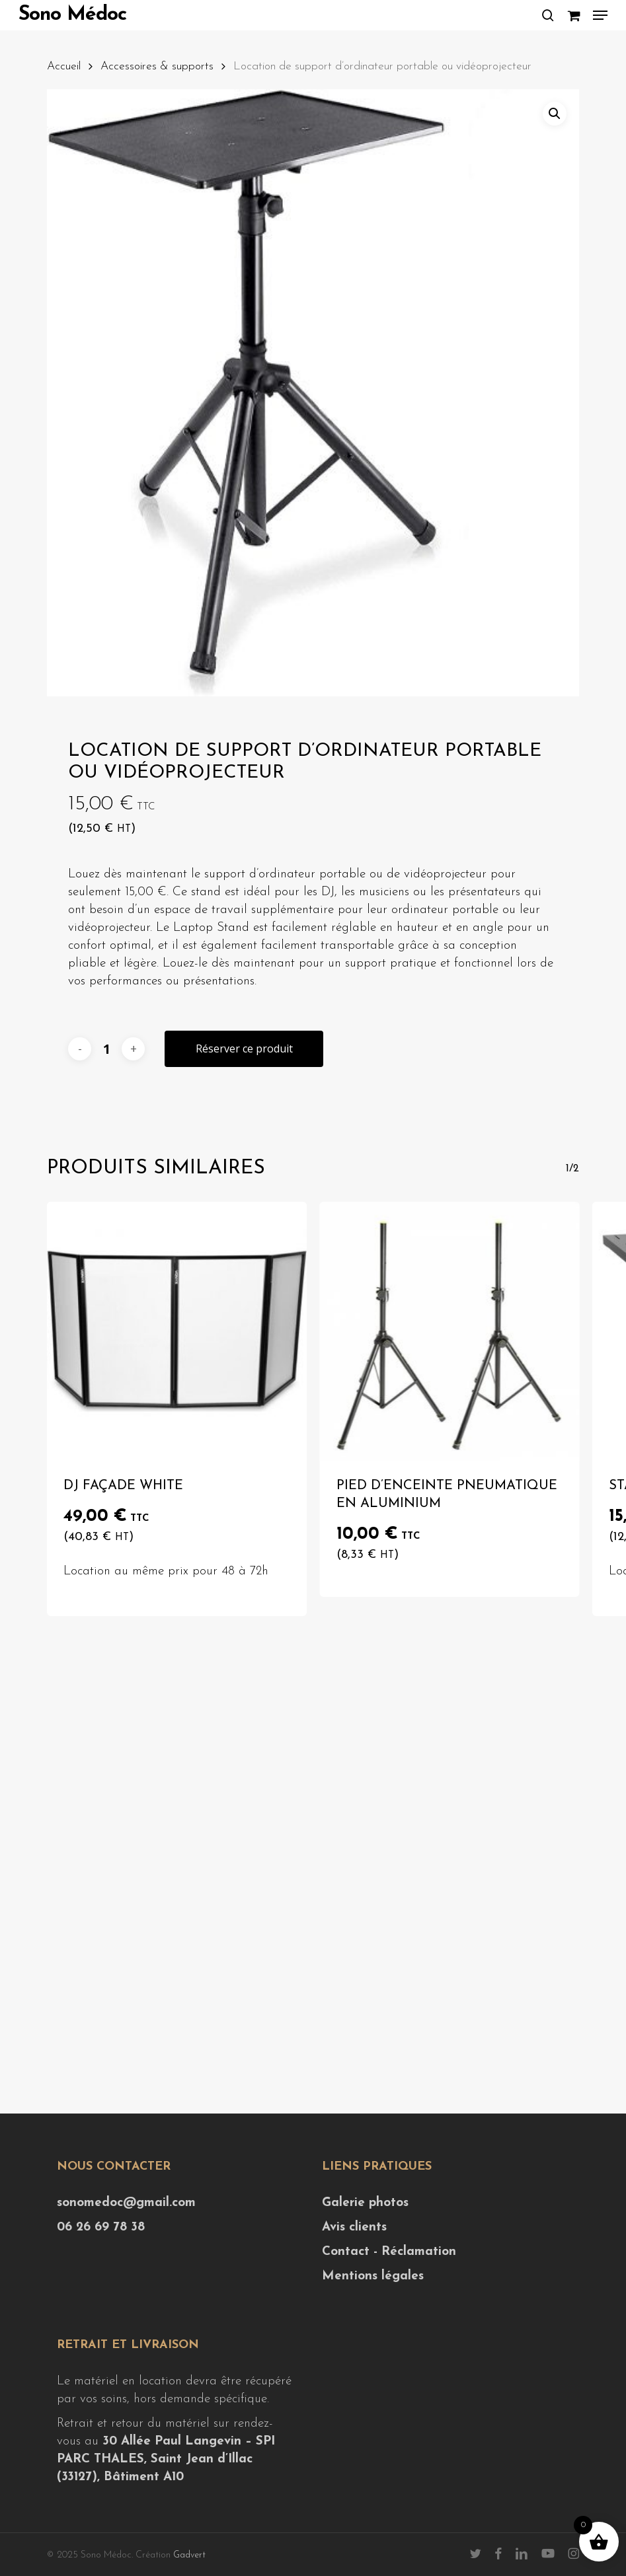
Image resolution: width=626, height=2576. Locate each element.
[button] (600, 15)
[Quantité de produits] (106, 1048)
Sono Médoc (72, 15)
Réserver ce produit (244, 1048)
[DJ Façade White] (176, 1331)
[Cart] (573, 15)
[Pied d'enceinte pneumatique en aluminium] (449, 1331)
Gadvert (189, 2555)
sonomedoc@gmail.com (126, 2203)
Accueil (64, 66)
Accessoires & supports (157, 66)
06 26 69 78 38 (101, 2227)
